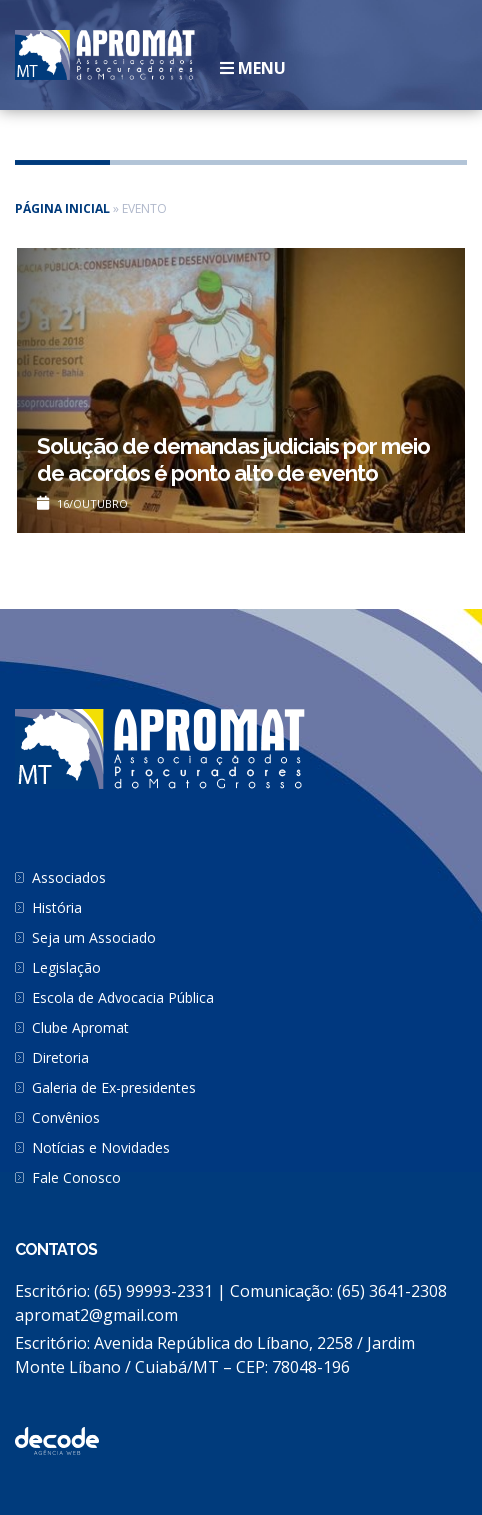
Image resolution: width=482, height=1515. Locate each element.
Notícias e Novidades (101, 1147)
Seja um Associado (94, 937)
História (57, 907)
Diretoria (60, 1057)
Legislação (66, 967)
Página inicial (62, 208)
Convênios (66, 1117)
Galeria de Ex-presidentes (114, 1087)
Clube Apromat (80, 1027)
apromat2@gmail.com (96, 1315)
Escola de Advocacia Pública (123, 997)
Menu (253, 68)
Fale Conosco (76, 1177)
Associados (69, 877)
